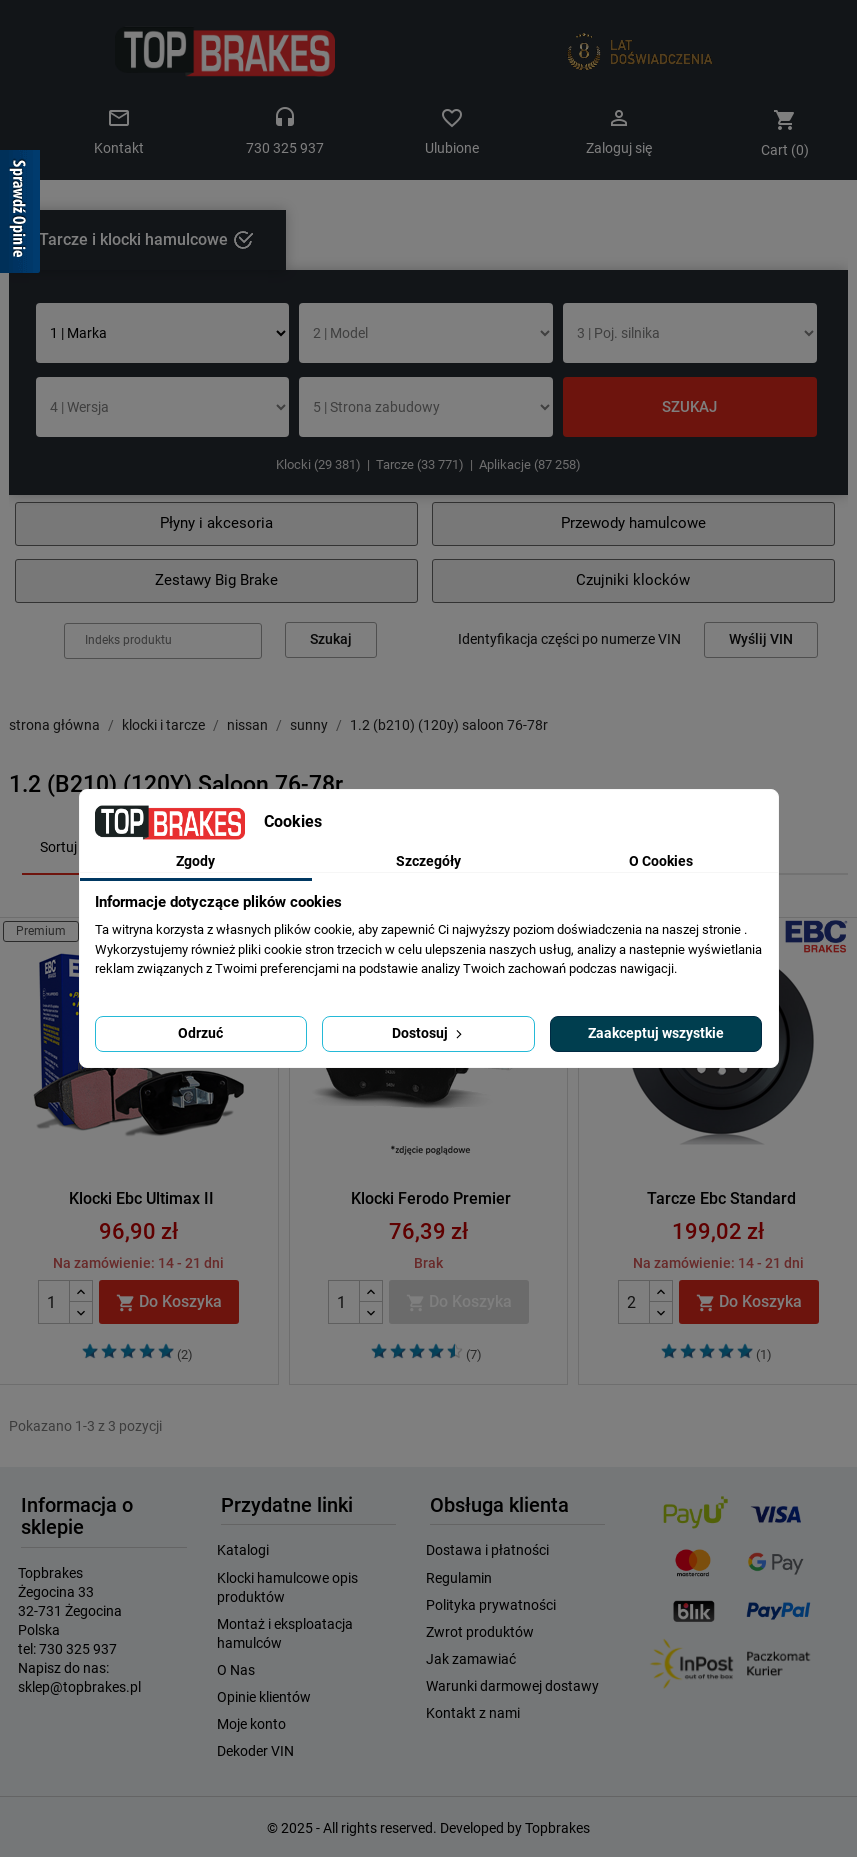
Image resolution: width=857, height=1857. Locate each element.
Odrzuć (200, 1033)
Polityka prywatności (491, 1605)
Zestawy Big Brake (216, 580)
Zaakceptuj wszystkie (656, 1033)
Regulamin (459, 1578)
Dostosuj (429, 1033)
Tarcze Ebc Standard (721, 1198)
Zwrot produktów (480, 1632)
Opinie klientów (264, 1697)
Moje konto (251, 1724)
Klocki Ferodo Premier (431, 1198)
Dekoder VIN (255, 1751)
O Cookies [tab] (661, 861)
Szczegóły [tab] (428, 861)
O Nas (236, 1670)
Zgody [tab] (195, 861)
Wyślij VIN (761, 639)
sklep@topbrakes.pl (79, 1687)
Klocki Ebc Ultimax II (141, 1198)
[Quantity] (54, 1302)
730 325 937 (78, 1649)
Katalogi (243, 1550)
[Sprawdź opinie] (20, 215)
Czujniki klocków (633, 580)
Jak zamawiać (471, 1659)
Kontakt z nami (473, 1713)
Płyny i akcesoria (216, 523)
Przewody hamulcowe (633, 523)
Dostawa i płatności (487, 1550)
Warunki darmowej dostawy (512, 1686)
